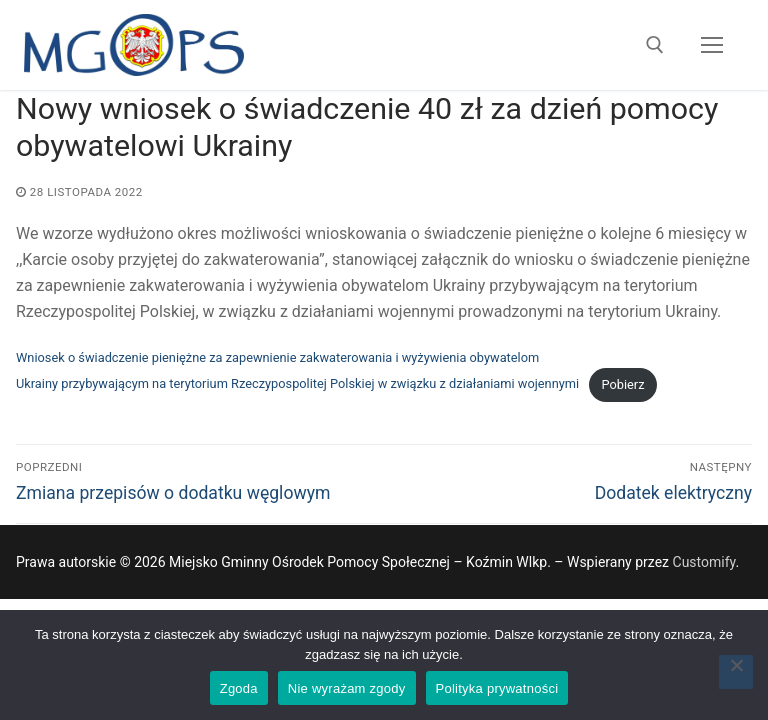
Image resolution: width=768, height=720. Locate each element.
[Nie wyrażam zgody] (736, 672)
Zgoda (239, 688)
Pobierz (622, 384)
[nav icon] (712, 45)
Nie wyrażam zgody (347, 688)
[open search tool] (655, 45)
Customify (704, 562)
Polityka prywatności (497, 688)
